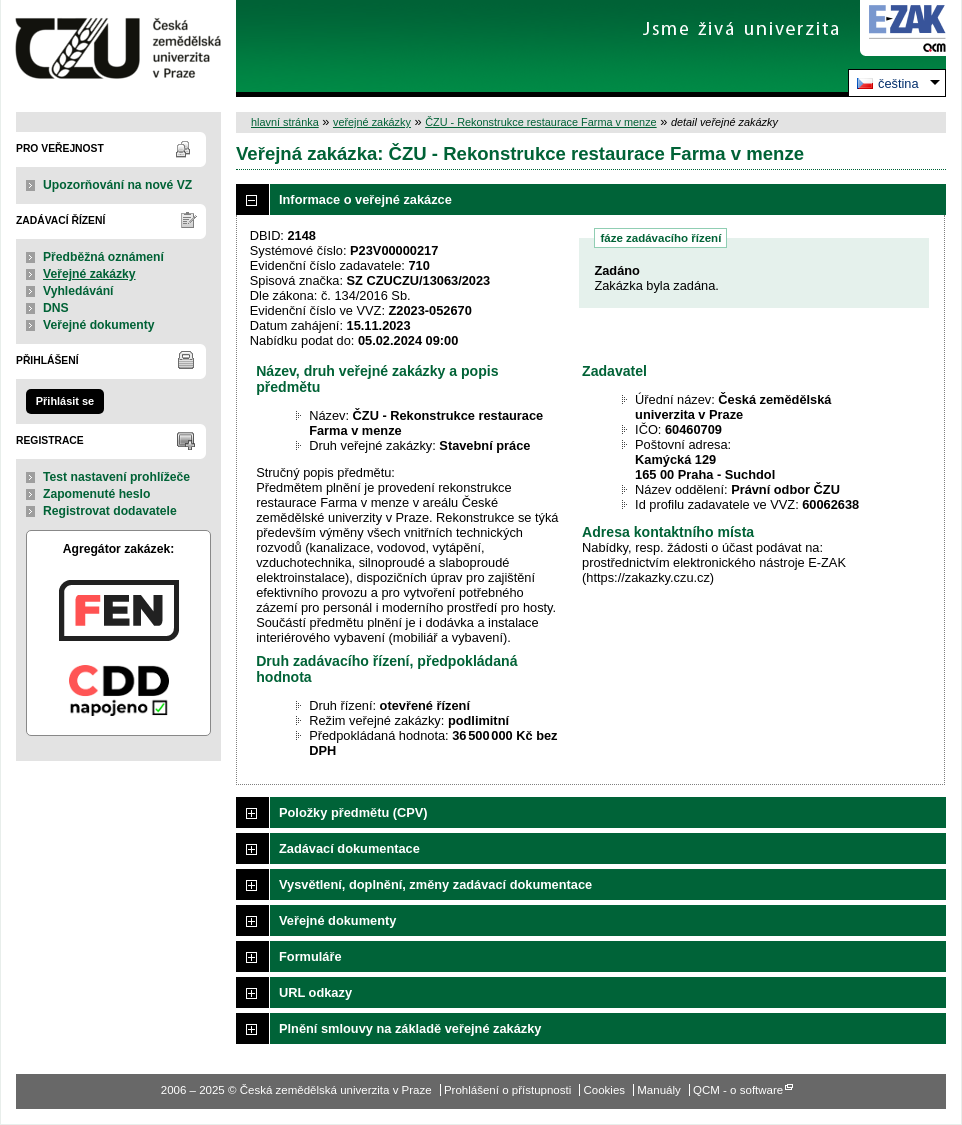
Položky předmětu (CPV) (353, 812)
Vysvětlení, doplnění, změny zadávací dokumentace (435, 884)
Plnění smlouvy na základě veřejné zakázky (410, 1028)
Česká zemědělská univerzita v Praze (118, 48)
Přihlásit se (65, 401)
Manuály (659, 1090)
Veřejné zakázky (89, 274)
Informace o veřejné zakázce (365, 199)
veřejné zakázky (372, 122)
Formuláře (310, 956)
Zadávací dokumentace (349, 848)
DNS (56, 308)
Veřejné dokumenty (98, 325)
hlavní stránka (285, 122)
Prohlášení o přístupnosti (507, 1090)
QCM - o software (738, 1090)
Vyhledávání (78, 291)
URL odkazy (315, 992)
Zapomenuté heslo (96, 494)
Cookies (604, 1090)
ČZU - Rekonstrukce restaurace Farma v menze (540, 122)
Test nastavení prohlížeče (116, 477)
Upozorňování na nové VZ (117, 185)
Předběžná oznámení (103, 257)
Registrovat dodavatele (110, 511)
